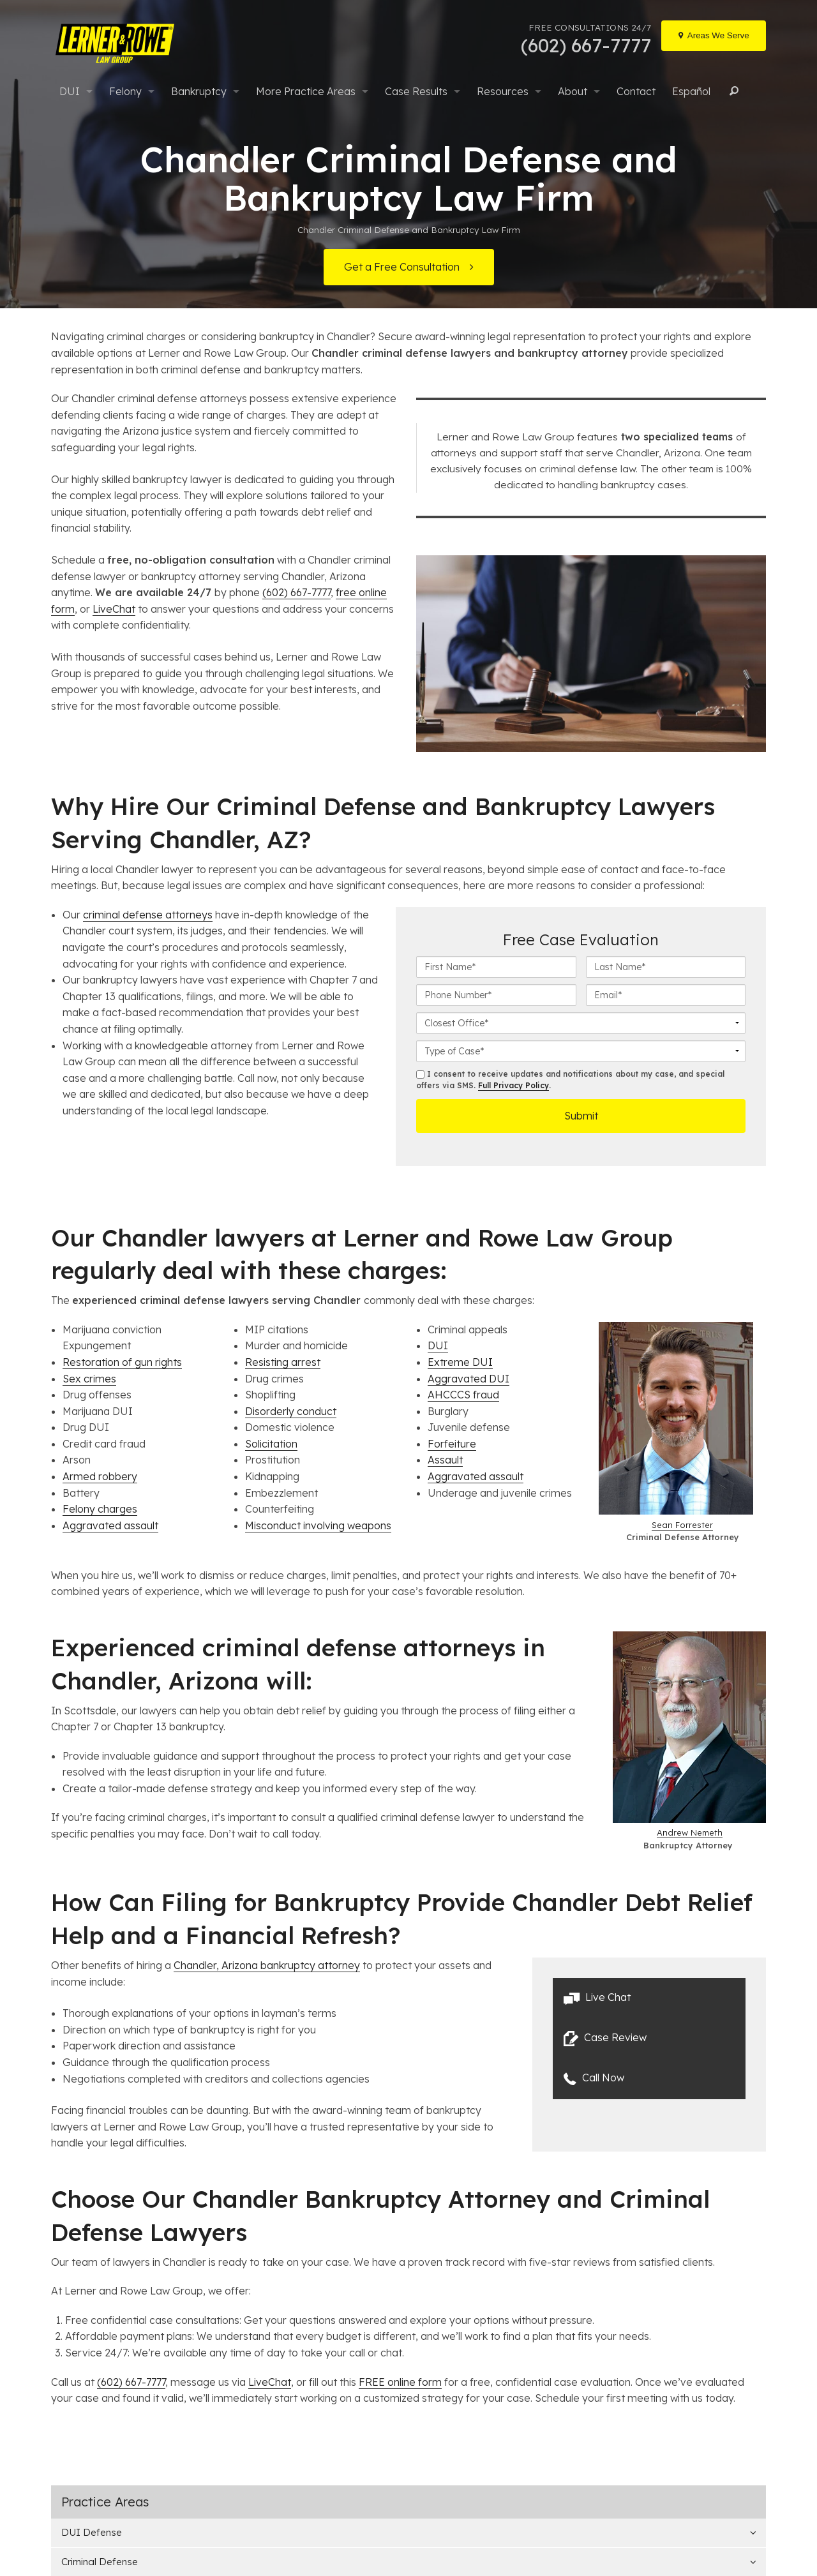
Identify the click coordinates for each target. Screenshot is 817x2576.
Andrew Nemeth (690, 1832)
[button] (649, 1998)
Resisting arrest (282, 1362)
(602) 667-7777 (296, 592)
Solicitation (271, 1443)
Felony (125, 91)
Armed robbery (100, 1476)
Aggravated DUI (468, 1378)
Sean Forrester (682, 1525)
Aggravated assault (110, 1525)
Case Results (416, 91)
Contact (636, 91)
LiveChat (114, 609)
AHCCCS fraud (463, 1394)
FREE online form (400, 2382)
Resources (502, 91)
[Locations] (713, 35)
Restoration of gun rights (122, 1362)
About (572, 91)
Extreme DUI (460, 1362)
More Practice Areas (306, 91)
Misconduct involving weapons (318, 1525)
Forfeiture (452, 1443)
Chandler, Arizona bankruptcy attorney (267, 1965)
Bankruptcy (199, 91)
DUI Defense (91, 2532)
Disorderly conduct (290, 1411)
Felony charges (100, 1508)
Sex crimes (89, 1378)
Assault (445, 1459)
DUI (69, 91)
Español (691, 91)
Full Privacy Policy (513, 1085)
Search (732, 91)
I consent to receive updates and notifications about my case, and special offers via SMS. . (570, 1080)
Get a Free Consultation (402, 266)
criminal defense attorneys (148, 914)
